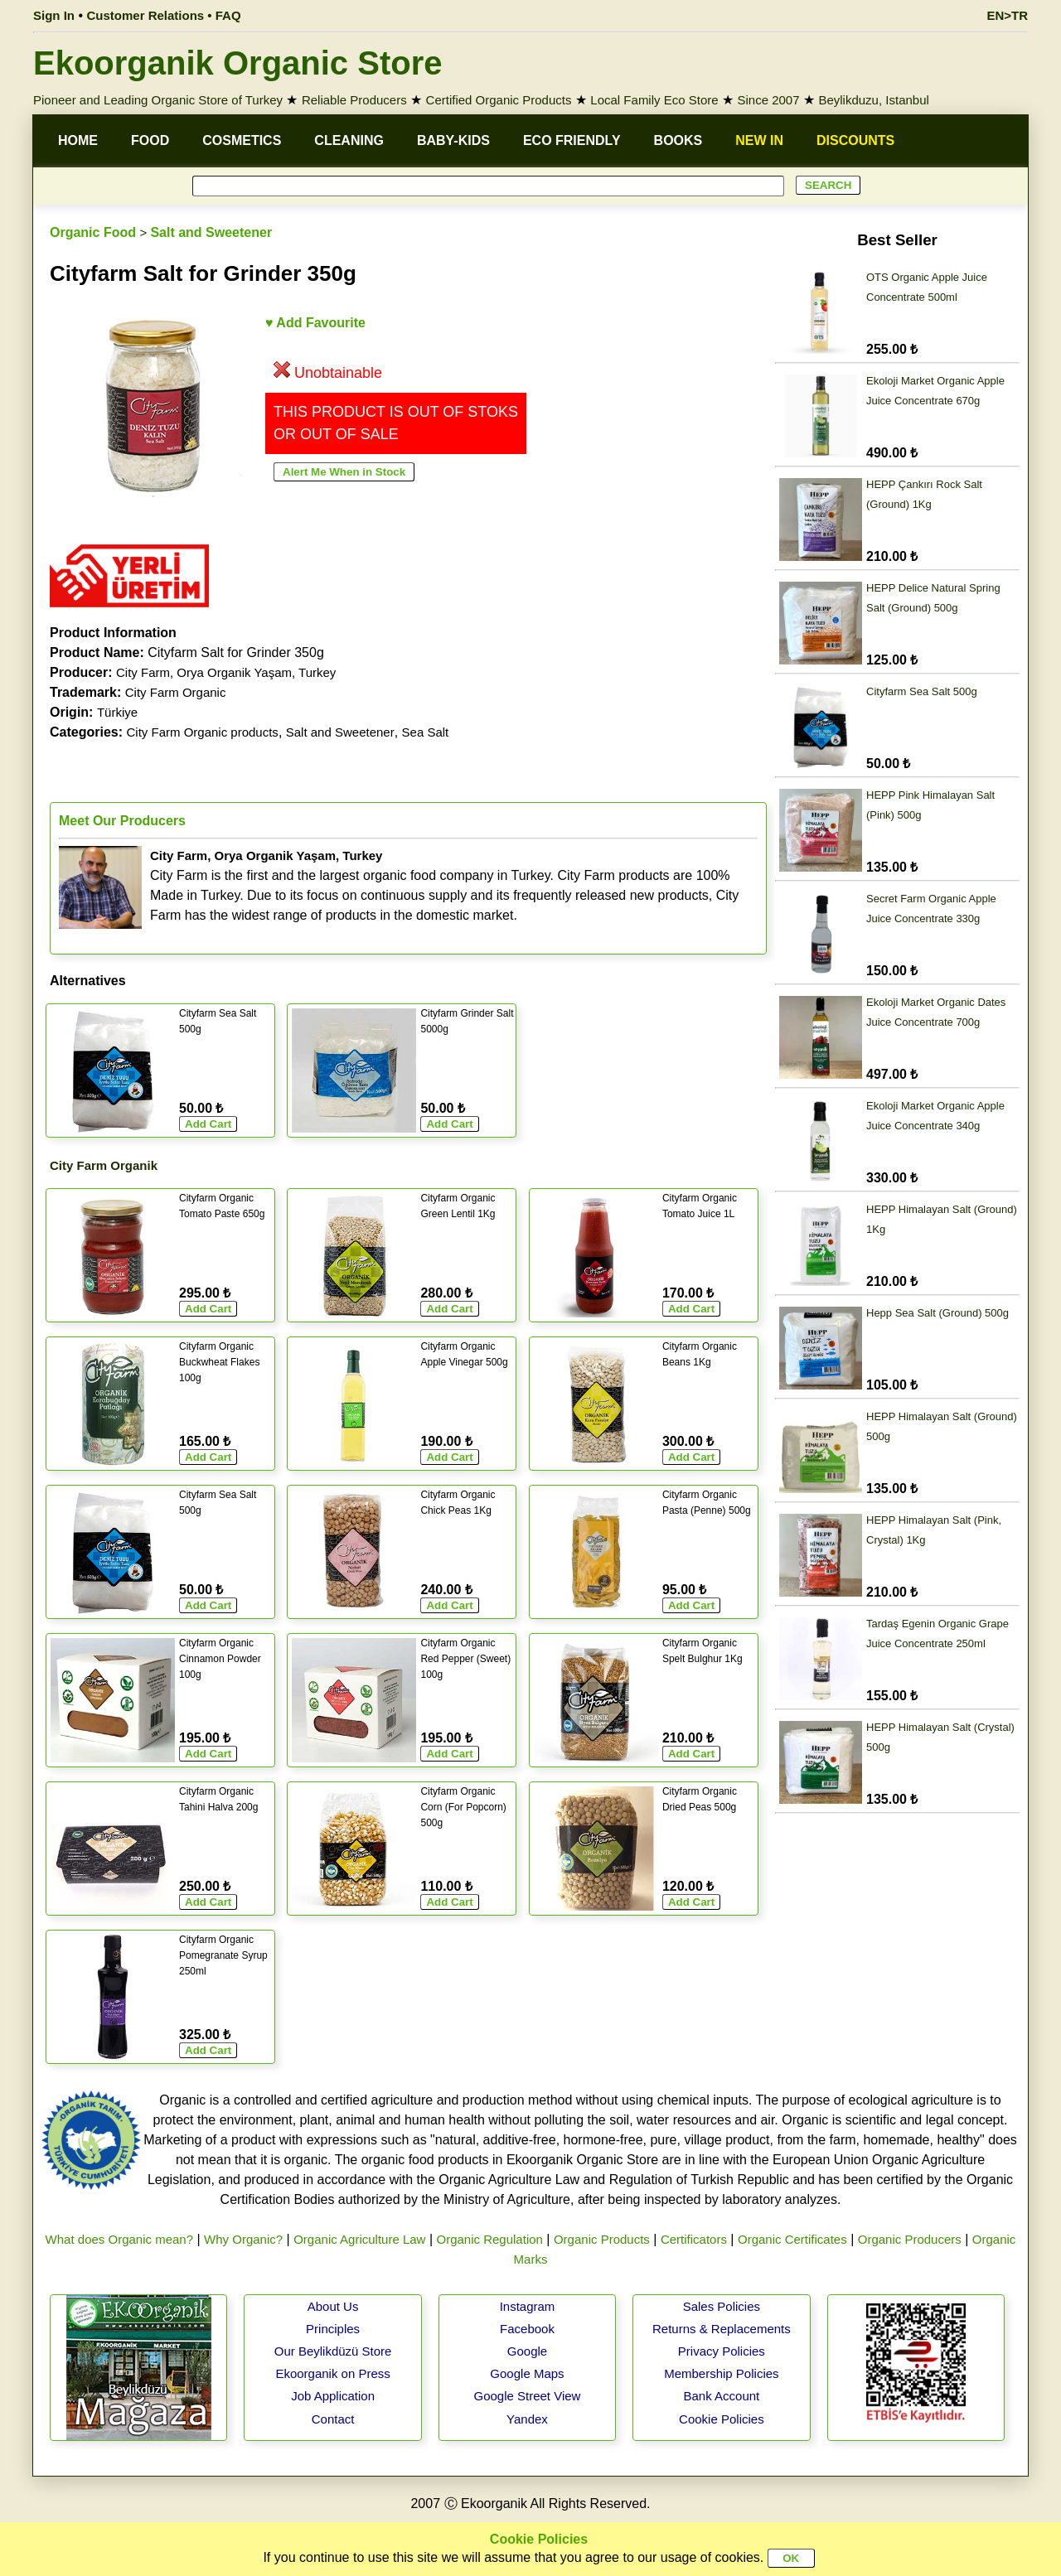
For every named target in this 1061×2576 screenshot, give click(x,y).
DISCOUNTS (855, 140)
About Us (333, 2306)
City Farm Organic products (202, 732)
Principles (333, 2329)
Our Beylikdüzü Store (333, 2351)
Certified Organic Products (499, 100)
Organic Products (602, 2239)
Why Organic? (243, 2239)
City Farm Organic (175, 692)
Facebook (527, 2329)
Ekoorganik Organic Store (237, 63)
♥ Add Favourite (315, 323)
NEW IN (759, 140)
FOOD (150, 140)
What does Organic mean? (119, 2239)
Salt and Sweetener (211, 232)
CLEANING (349, 140)
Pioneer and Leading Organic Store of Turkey (158, 100)
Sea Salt (425, 732)
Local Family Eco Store (654, 100)
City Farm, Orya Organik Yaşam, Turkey (226, 672)
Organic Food (93, 232)
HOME (78, 140)
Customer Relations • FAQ (164, 15)
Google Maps (527, 2373)
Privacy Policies (721, 2351)
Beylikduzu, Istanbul (873, 100)
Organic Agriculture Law (359, 2239)
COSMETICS (241, 140)
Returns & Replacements (721, 2329)
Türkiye (117, 712)
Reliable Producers (354, 100)
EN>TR (1007, 15)
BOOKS (678, 140)
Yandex (527, 2419)
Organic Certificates (792, 2239)
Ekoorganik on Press (332, 2373)
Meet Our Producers (122, 821)
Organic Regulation (489, 2239)
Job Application (333, 2396)
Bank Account (722, 2396)
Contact (333, 2419)
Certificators (694, 2239)
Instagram (527, 2306)
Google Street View (526, 2396)
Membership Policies (721, 2373)
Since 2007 (768, 100)
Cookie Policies (721, 2419)
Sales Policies (721, 2306)
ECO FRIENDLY (572, 140)
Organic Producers (910, 2239)
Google (527, 2351)
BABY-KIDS (453, 140)
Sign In (54, 15)
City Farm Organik (103, 1165)
